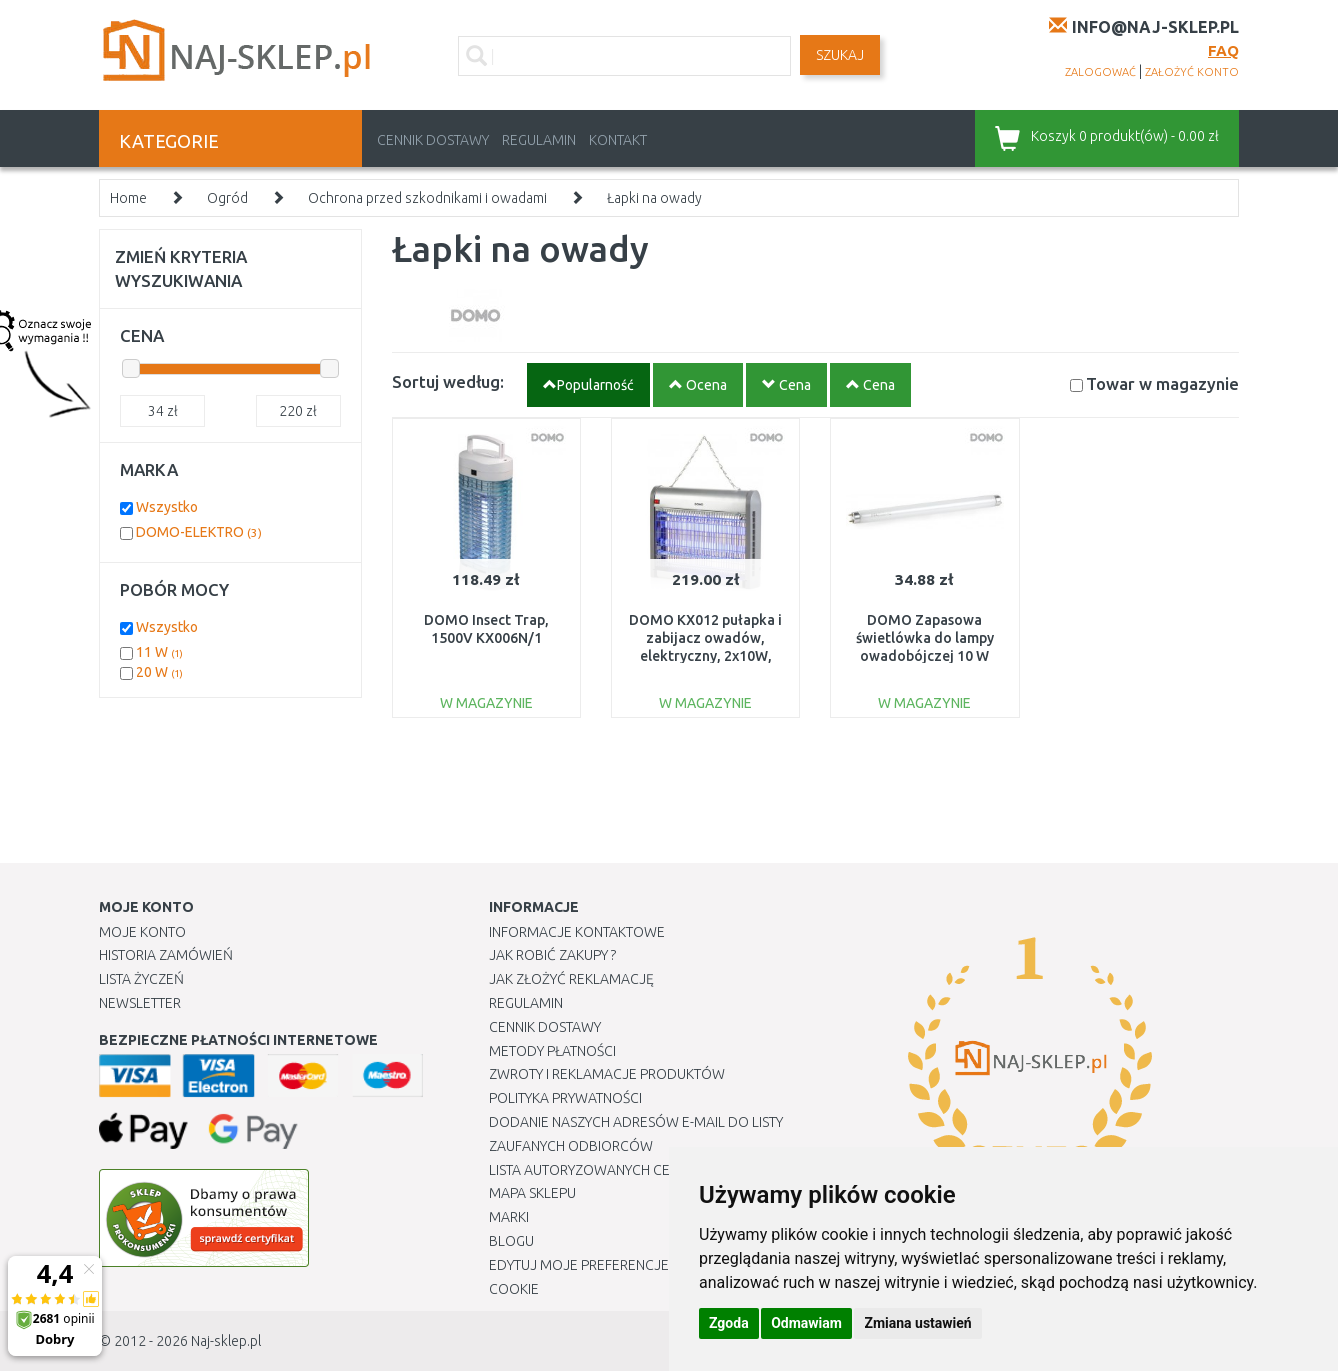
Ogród (227, 198)
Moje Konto (142, 932)
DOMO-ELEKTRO (199, 532)
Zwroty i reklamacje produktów (607, 1074)
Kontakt (618, 140)
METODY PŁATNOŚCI (552, 1051)
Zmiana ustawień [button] (917, 1323)
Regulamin (539, 140)
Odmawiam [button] (806, 1323)
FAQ (1223, 50)
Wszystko (167, 507)
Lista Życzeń (141, 979)
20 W (159, 672)
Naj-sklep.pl (226, 1341)
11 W (159, 652)
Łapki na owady (654, 198)
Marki (509, 1217)
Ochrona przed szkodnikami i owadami (427, 198)
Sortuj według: (448, 381)
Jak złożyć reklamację (571, 979)
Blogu (511, 1241)
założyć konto (1192, 72)
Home (128, 198)
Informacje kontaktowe (577, 932)
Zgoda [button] (729, 1323)
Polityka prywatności (565, 1098)
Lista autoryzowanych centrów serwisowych (652, 1170)
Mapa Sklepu (532, 1193)
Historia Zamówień (166, 955)
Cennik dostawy (433, 140)
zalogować (1100, 72)
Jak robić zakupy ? (552, 955)
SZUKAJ (840, 55)
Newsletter (140, 1003)
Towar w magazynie (1162, 383)
